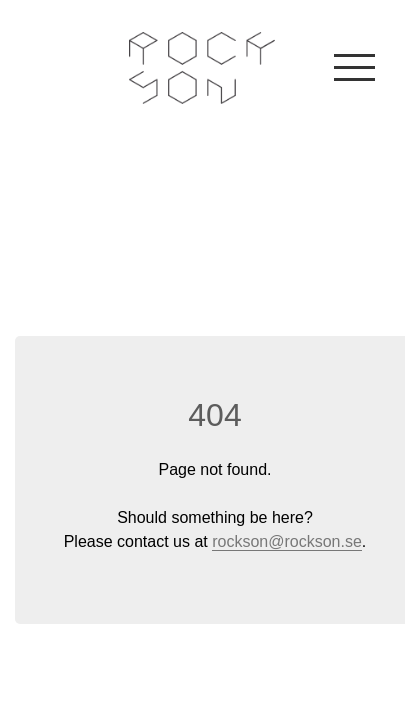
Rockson (202, 68)
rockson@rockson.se (287, 541)
